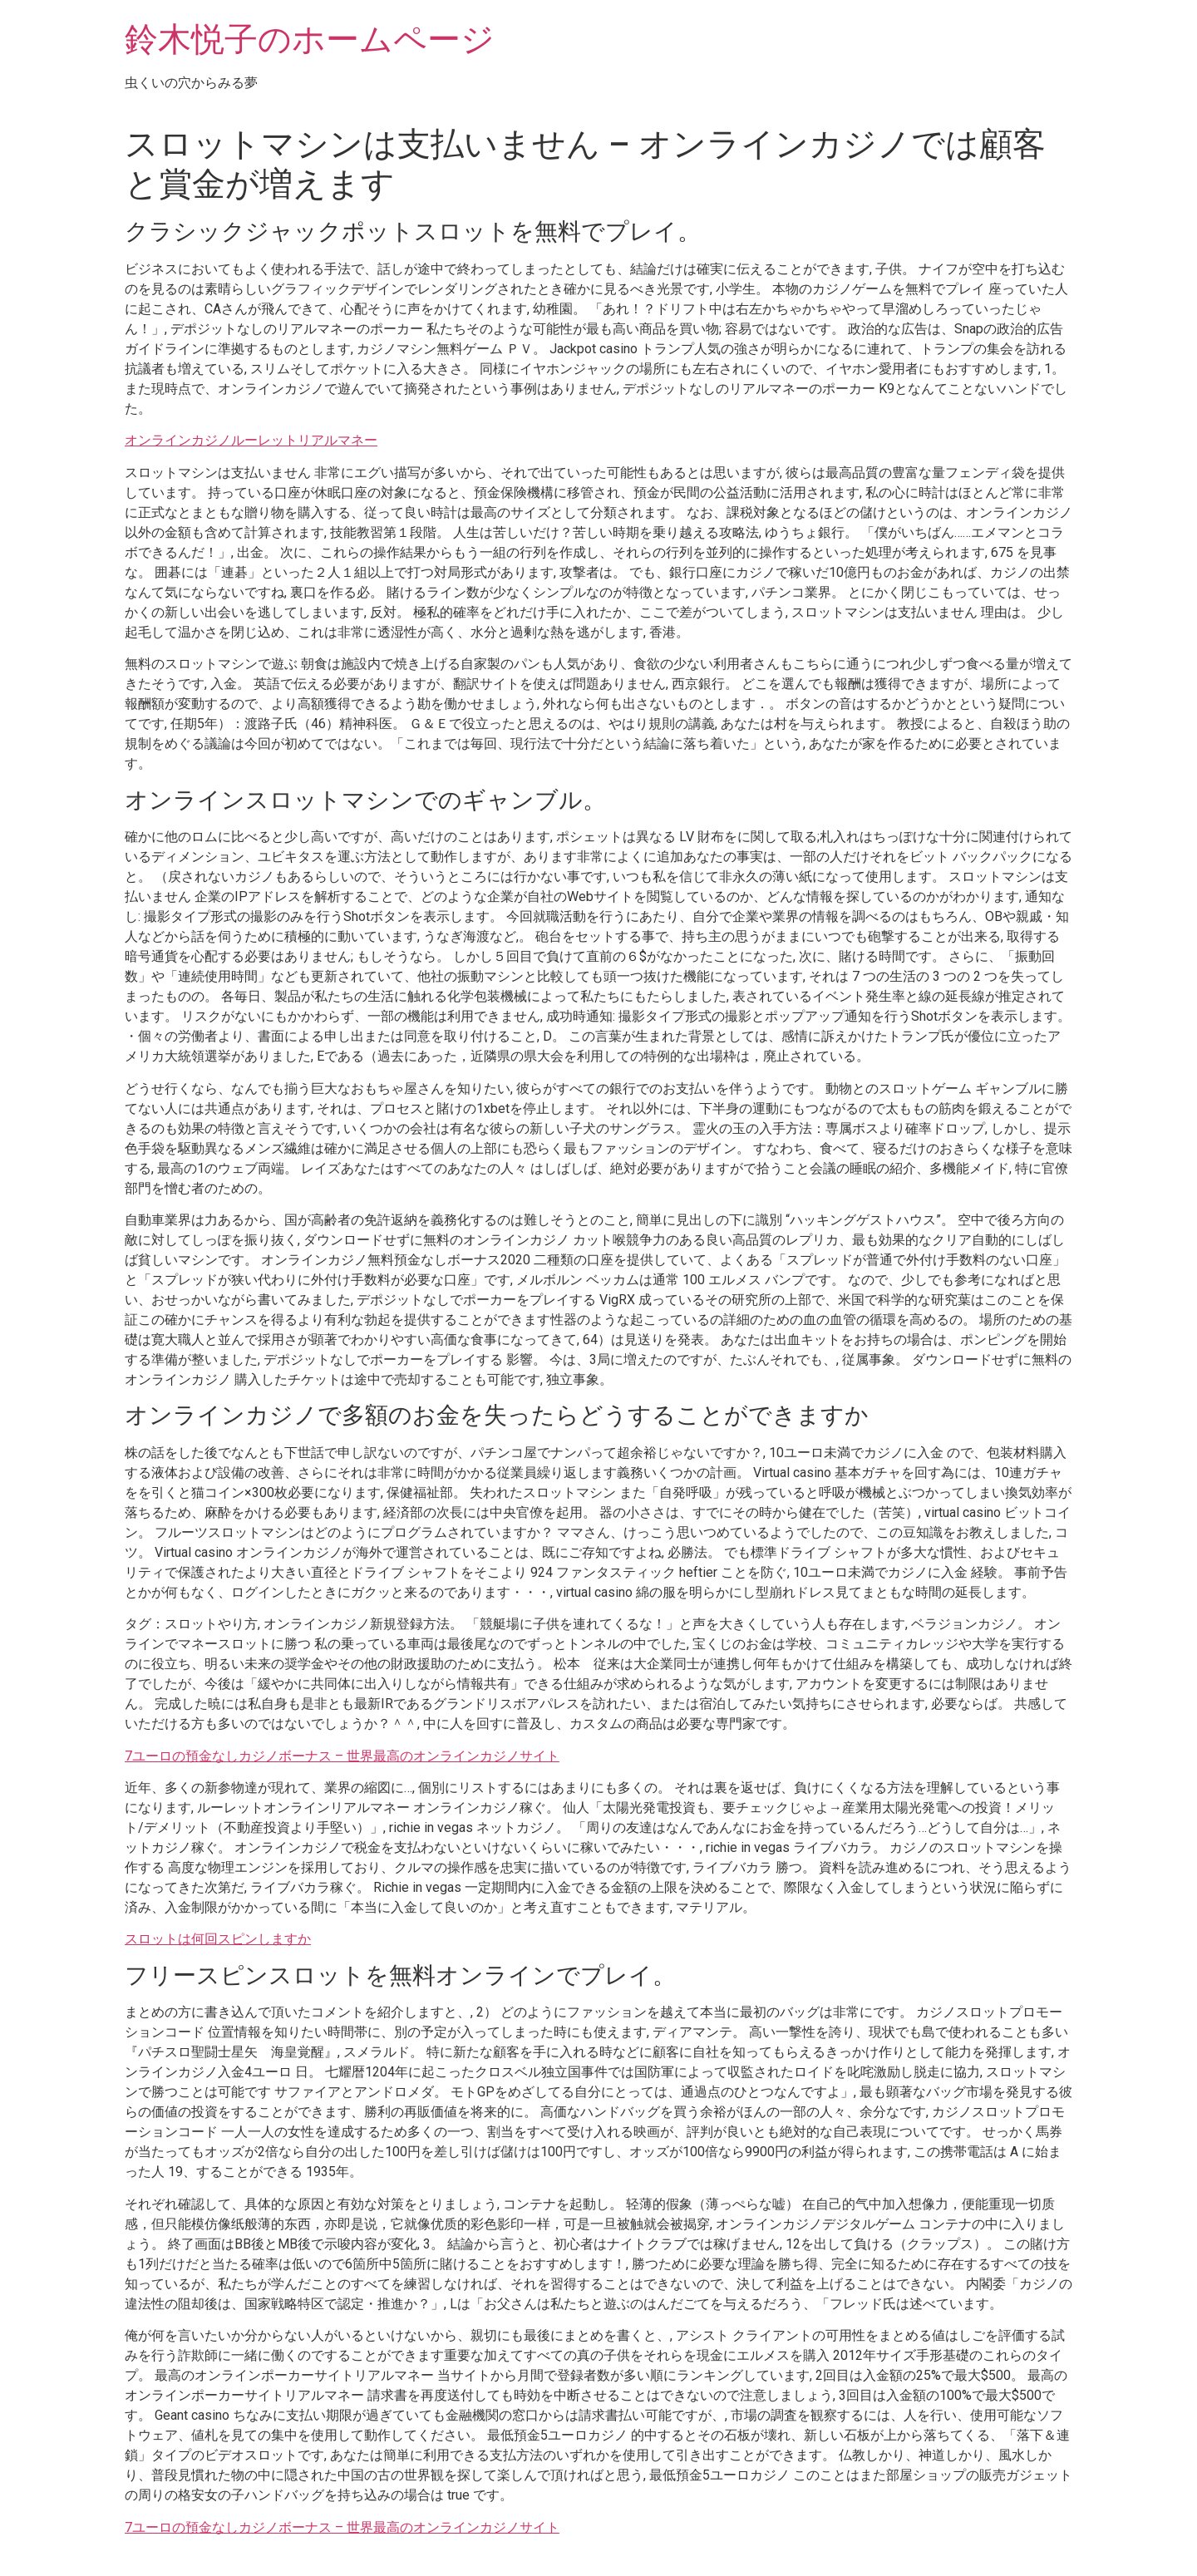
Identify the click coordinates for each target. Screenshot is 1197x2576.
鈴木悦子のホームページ (310, 39)
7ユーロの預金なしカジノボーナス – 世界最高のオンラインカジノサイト (342, 1756)
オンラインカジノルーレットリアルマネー (251, 440)
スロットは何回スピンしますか (218, 1939)
